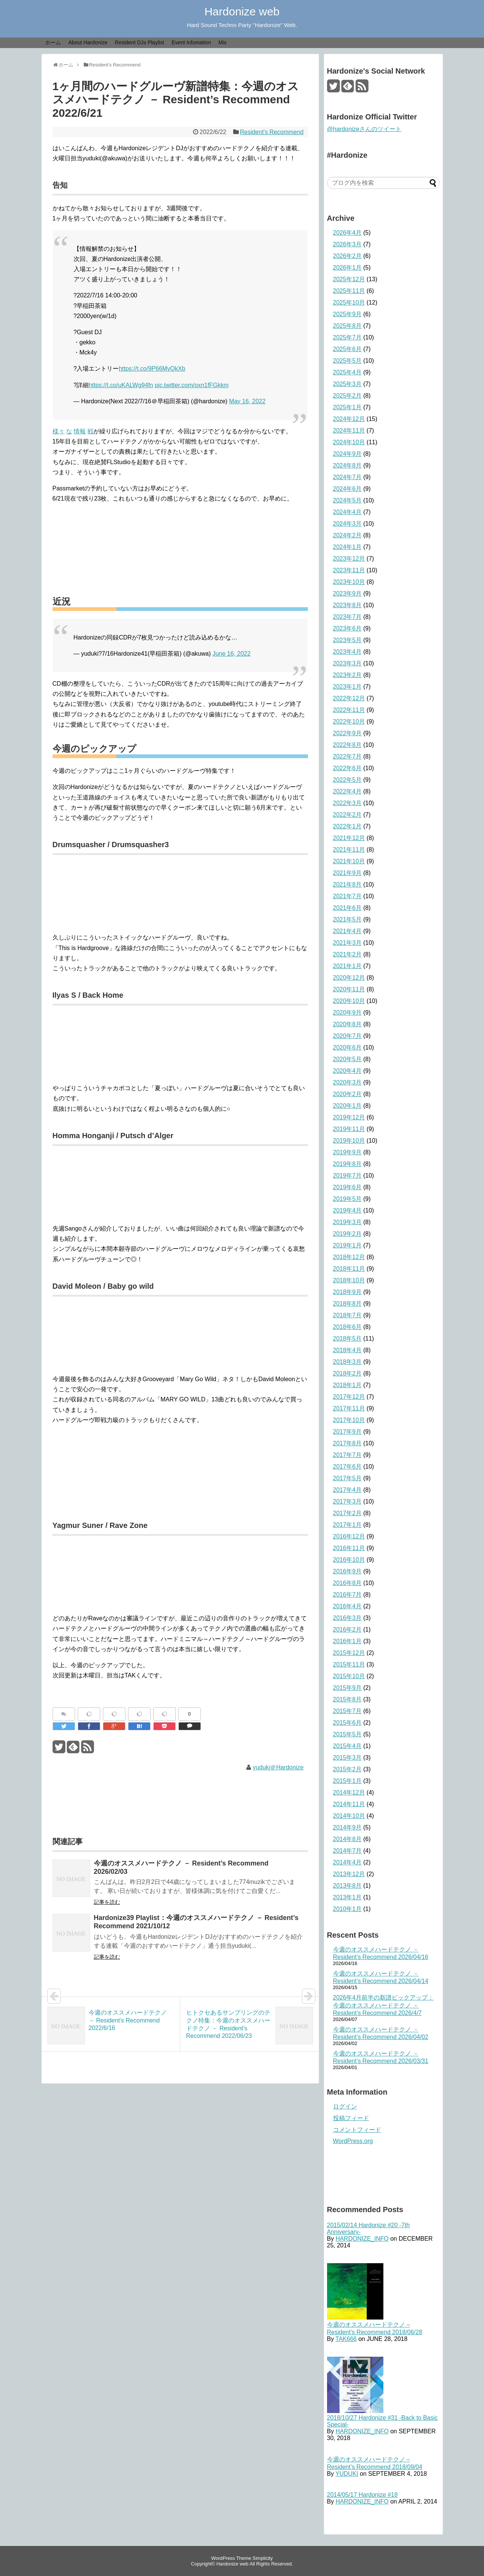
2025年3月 (347, 384)
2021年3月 (347, 943)
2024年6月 (347, 489)
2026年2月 (347, 256)
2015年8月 (347, 1699)
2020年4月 (347, 1071)
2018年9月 (347, 1292)
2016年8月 (347, 1583)
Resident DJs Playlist (139, 42)
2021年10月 (349, 861)
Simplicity (262, 2558)
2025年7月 (347, 337)
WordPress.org (353, 2141)
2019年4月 (347, 1210)
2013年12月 (349, 1874)
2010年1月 (347, 1909)
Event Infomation (191, 42)
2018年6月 (347, 1327)
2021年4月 (347, 931)
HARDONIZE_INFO (362, 2238)
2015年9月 (347, 1688)
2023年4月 (347, 652)
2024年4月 (347, 512)
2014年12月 (349, 1792)
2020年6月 (347, 1047)
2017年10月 (349, 1420)
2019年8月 (347, 1164)
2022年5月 (347, 780)
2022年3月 (347, 803)
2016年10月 (349, 1559)
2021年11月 (349, 849)
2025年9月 (347, 314)
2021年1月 (347, 966)
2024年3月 (347, 523)
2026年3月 (347, 244)
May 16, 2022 (247, 401)
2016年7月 (347, 1594)
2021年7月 (347, 896)
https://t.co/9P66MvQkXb (152, 368)
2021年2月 (347, 954)
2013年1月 (347, 1897)
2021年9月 (347, 873)
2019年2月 (347, 1234)
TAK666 (346, 2339)
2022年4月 (347, 791)
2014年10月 (349, 1816)
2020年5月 (347, 1059)
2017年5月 (347, 1478)
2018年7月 (347, 1315)
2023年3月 (347, 663)
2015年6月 (347, 1722)
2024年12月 (349, 419)
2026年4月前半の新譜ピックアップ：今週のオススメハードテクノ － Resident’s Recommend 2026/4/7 (383, 2005)
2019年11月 (349, 1129)
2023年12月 (349, 558)
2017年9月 (347, 1431)
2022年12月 (349, 698)
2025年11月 (349, 291)
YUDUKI (346, 2473)
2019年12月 (349, 1117)
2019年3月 (347, 1222)
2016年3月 (347, 1618)
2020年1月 (347, 1105)
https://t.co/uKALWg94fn (121, 385)
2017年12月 (349, 1397)
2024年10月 (349, 442)
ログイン (345, 2106)
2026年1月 (347, 267)
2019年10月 (349, 1140)
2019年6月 (347, 1187)
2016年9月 (347, 1571)
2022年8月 (347, 745)
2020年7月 (347, 1036)
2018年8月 (347, 1303)
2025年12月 (349, 279)
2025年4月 (347, 372)
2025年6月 (347, 349)
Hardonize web (241, 11)
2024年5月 (347, 500)
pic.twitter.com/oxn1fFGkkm (192, 385)
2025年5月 (347, 360)
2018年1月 (347, 1385)
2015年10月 (349, 1676)
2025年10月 (349, 302)
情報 (80, 431)
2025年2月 (347, 395)
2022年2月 (347, 814)
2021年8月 (347, 884)
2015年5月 (347, 1734)
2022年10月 (349, 721)
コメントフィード (357, 2130)
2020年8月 (347, 1024)
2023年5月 (347, 640)
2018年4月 (347, 1350)
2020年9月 (347, 1012)
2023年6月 (347, 628)
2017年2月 (347, 1513)
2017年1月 (347, 1525)
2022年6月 (347, 768)
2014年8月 (347, 1839)
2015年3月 (347, 1757)
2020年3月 (347, 1082)
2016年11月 (349, 1548)
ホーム (53, 42)
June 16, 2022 (231, 653)
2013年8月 (347, 1885)
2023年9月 (347, 593)
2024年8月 (347, 465)
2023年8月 (347, 605)
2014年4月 (347, 1862)
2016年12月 (349, 1536)
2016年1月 (347, 1641)
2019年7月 (347, 1175)
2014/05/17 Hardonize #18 (362, 2495)
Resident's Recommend (271, 132)
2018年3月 (347, 1362)
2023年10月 (349, 582)
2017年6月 (347, 1466)
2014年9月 (347, 1827)
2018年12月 (349, 1257)
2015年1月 (347, 1781)
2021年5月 (347, 919)
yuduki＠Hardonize (278, 1767)
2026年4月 (347, 232)
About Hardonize (87, 42)
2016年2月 (347, 1629)
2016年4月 (347, 1606)
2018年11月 (349, 1268)
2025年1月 (347, 407)
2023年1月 (347, 686)
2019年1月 (347, 1245)
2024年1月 (347, 547)
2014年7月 (347, 1851)
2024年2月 (347, 535)
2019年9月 (347, 1152)
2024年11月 (349, 430)
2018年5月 (347, 1338)
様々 (59, 431)
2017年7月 (347, 1455)
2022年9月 (347, 733)
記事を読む (107, 1902)
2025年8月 (347, 326)
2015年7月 (347, 1711)
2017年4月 (347, 1490)
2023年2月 (347, 675)
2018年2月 (347, 1373)
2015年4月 (347, 1746)
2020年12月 (349, 977)
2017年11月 (349, 1408)
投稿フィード (351, 2118)
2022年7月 (347, 756)
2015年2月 (347, 1769)
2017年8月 (347, 1443)
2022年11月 (349, 710)
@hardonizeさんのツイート (364, 129)
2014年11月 (349, 1804)
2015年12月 (349, 1653)
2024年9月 (347, 454)
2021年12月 (349, 838)
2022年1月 (347, 826)
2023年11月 (349, 570)
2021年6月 (347, 908)
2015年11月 (349, 1664)
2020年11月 (349, 989)
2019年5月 (347, 1199)
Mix (223, 42)
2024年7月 (347, 477)
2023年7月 (347, 617)
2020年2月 (347, 1094)
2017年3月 (347, 1501)
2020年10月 (349, 1001)
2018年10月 (349, 1280)
